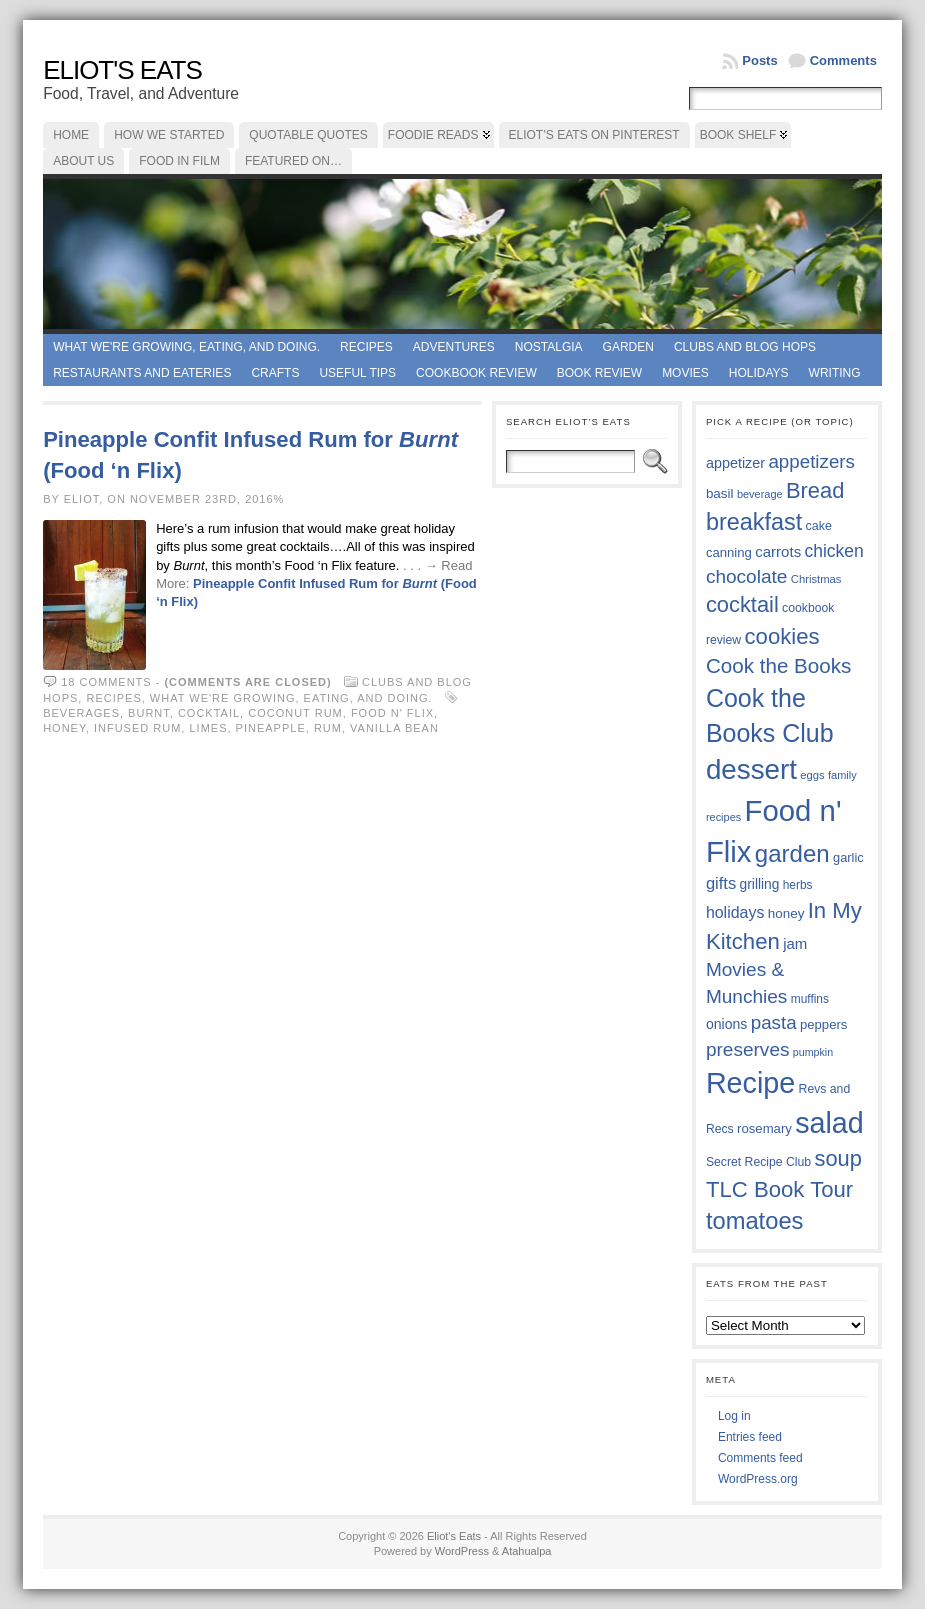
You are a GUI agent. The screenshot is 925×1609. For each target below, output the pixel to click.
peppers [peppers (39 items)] (824, 1024)
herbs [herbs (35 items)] (798, 885)
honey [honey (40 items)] (786, 913)
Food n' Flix (392, 713)
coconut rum (295, 713)
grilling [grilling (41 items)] (760, 884)
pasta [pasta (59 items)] (774, 1022)
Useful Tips (357, 373)
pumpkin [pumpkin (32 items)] (813, 1052)
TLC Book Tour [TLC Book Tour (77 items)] (779, 1189)
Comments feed (760, 1458)
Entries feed (750, 1437)
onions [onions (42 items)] (727, 1024)
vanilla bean (394, 728)
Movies (685, 373)
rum (328, 728)
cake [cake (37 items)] (819, 526)
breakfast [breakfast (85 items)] (754, 522)
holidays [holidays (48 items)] (735, 912)
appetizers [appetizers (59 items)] (811, 461)
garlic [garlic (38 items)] (848, 857)
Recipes (366, 347)
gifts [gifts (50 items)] (721, 883)
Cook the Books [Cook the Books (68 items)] (779, 665)
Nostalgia (549, 347)
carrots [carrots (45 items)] (778, 551)
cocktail (209, 713)
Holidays (759, 373)
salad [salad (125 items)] (829, 1123)
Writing (835, 373)
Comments (843, 60)
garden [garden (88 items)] (792, 853)
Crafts (275, 373)
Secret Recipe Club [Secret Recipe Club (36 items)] (758, 1162)
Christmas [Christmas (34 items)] (816, 579)
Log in (734, 1416)
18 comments (106, 682)
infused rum (137, 728)
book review (599, 373)
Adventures (454, 347)
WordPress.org (758, 1479)
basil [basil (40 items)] (720, 493)
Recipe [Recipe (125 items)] (750, 1083)
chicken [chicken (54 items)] (833, 551)
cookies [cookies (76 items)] (782, 636)
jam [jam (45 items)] (795, 943)
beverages (81, 713)
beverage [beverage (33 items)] (760, 494)
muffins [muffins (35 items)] (810, 999)
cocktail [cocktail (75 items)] (742, 604)
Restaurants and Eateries (142, 373)
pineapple (271, 728)
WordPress (462, 1551)
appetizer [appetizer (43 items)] (735, 463)
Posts (759, 60)
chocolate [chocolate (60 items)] (747, 576)
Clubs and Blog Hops (745, 347)
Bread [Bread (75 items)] (815, 490)
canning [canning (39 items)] (729, 552)
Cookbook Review (476, 373)
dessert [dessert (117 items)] (751, 769)
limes (208, 728)
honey (64, 728)
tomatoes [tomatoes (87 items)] (755, 1221)
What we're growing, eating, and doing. (186, 347)
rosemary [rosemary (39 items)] (764, 1128)
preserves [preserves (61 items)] (748, 1049)
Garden (628, 347)
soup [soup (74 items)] (838, 1158)
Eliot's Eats (122, 70)
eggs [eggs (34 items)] (812, 775)
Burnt (149, 713)
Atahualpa (527, 1551)
